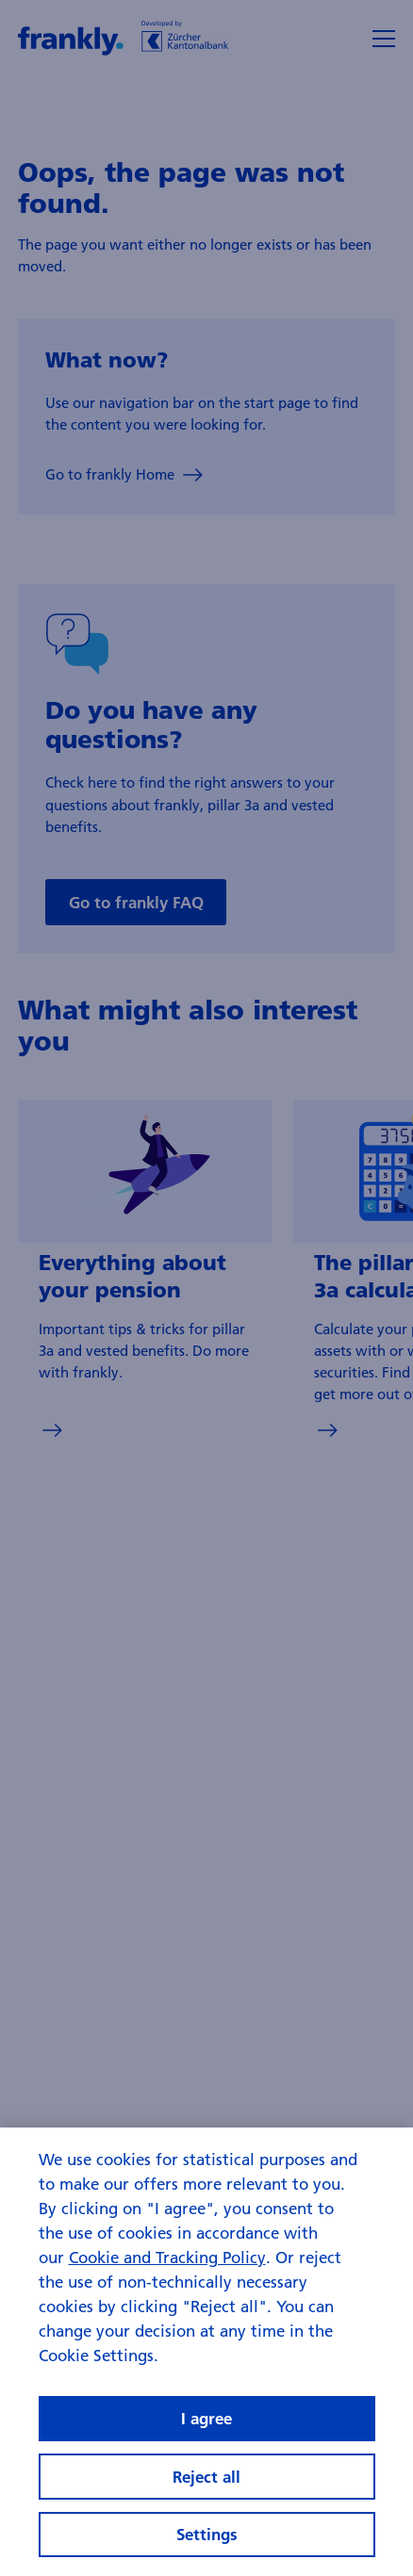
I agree (206, 2418)
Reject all (206, 2476)
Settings (207, 2534)
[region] (206, 2352)
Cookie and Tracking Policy (167, 2257)
